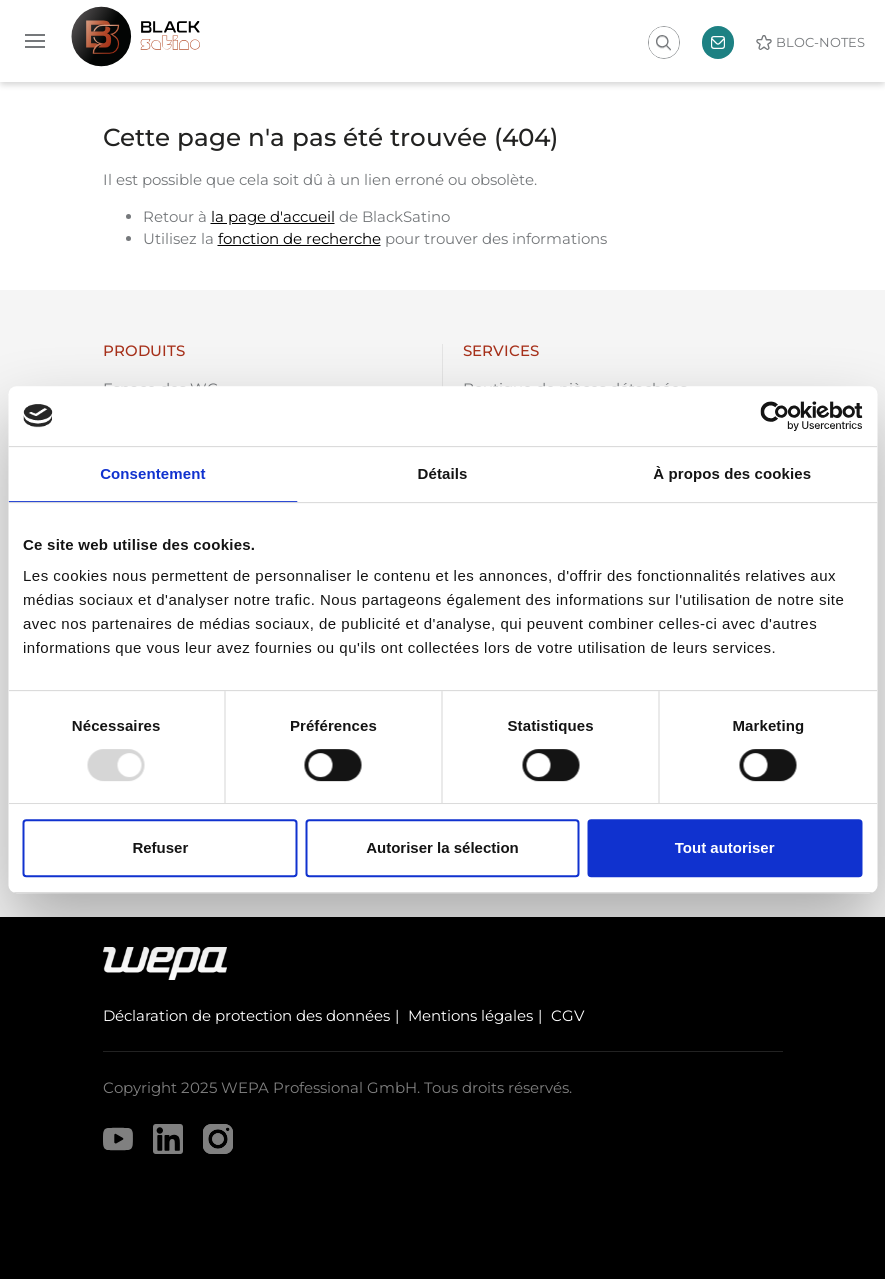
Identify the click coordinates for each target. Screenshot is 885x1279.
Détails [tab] (443, 473)
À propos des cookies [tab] (732, 473)
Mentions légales (470, 1015)
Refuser (160, 847)
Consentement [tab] (152, 473)
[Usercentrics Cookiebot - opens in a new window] (774, 416)
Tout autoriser (725, 847)
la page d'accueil (273, 216)
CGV (567, 1015)
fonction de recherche (299, 238)
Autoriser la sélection (442, 847)
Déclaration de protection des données (246, 1015)
